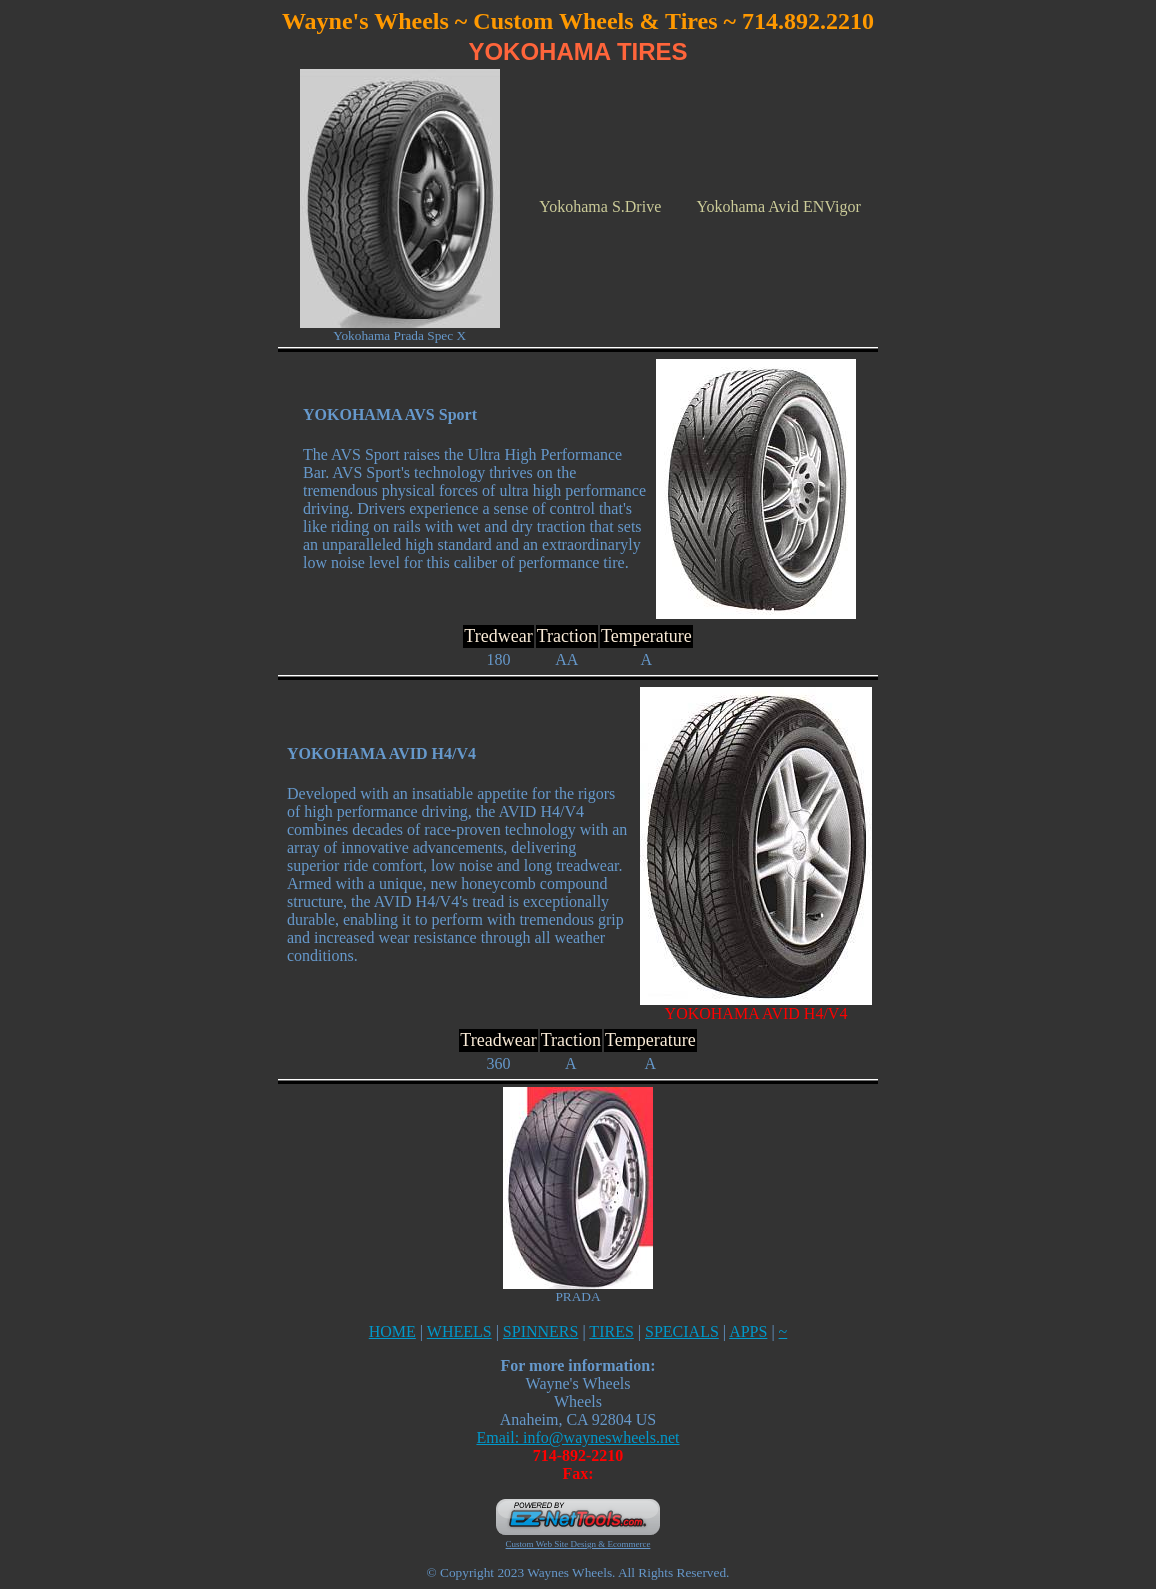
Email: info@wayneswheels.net (577, 1437)
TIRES (611, 1331)
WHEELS (459, 1331)
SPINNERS (541, 1331)
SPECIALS (682, 1331)
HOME (392, 1331)
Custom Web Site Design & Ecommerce (578, 1544)
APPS (748, 1331)
